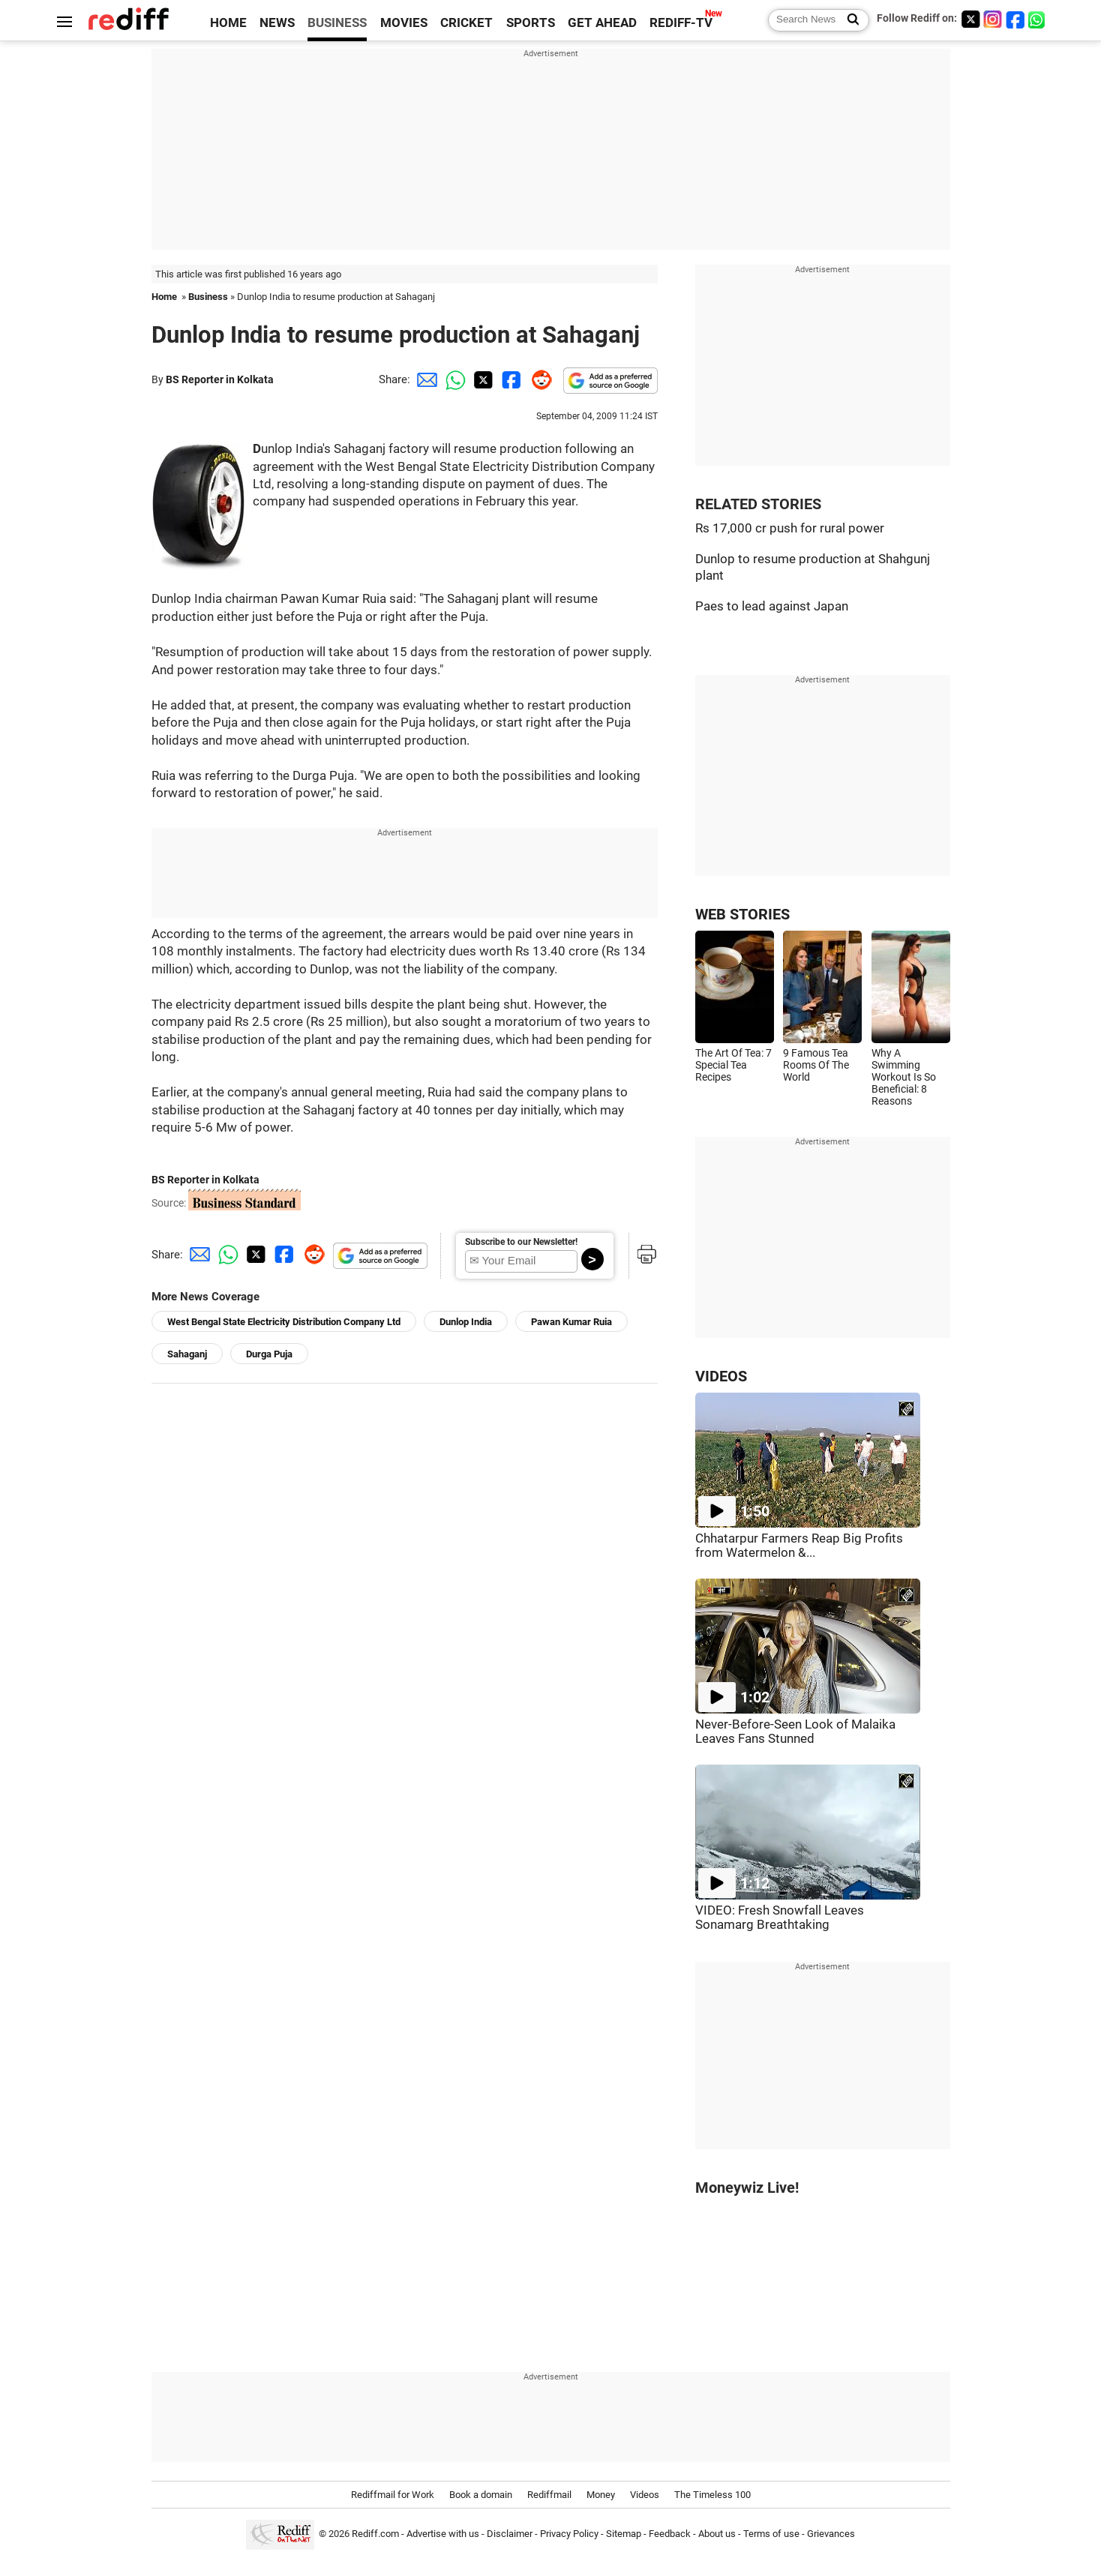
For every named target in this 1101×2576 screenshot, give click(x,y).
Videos (644, 2494)
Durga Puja (269, 1354)
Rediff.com (375, 2533)
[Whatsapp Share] (453, 379)
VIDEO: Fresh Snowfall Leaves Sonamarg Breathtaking (779, 1917)
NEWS (277, 23)
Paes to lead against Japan (771, 606)
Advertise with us (442, 2533)
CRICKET (466, 23)
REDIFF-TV (681, 23)
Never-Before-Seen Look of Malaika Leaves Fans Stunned (795, 1731)
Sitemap (623, 2533)
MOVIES (404, 23)
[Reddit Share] (538, 379)
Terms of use (771, 2533)
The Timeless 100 (712, 2494)
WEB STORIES (742, 914)
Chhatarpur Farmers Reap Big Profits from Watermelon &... (799, 1545)
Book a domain (480, 2494)
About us (717, 2533)
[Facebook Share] (510, 379)
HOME (228, 23)
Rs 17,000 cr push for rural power (789, 528)
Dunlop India (466, 1321)
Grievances (831, 2533)
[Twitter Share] (481, 379)
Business (208, 296)
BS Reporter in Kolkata (220, 379)
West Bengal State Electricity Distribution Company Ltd (283, 1321)
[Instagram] (993, 19)
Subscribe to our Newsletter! (521, 1242)
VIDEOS (721, 1376)
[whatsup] (1038, 19)
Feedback (670, 2533)
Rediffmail (549, 2494)
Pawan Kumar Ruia (571, 1321)
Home (164, 296)
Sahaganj (187, 1354)
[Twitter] (970, 19)
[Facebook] (1015, 19)
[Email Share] (424, 379)
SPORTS (530, 23)
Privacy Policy (569, 2533)
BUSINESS (337, 23)
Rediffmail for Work (392, 2494)
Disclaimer (509, 2533)
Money (600, 2494)
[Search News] (848, 20)
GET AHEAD (602, 23)
